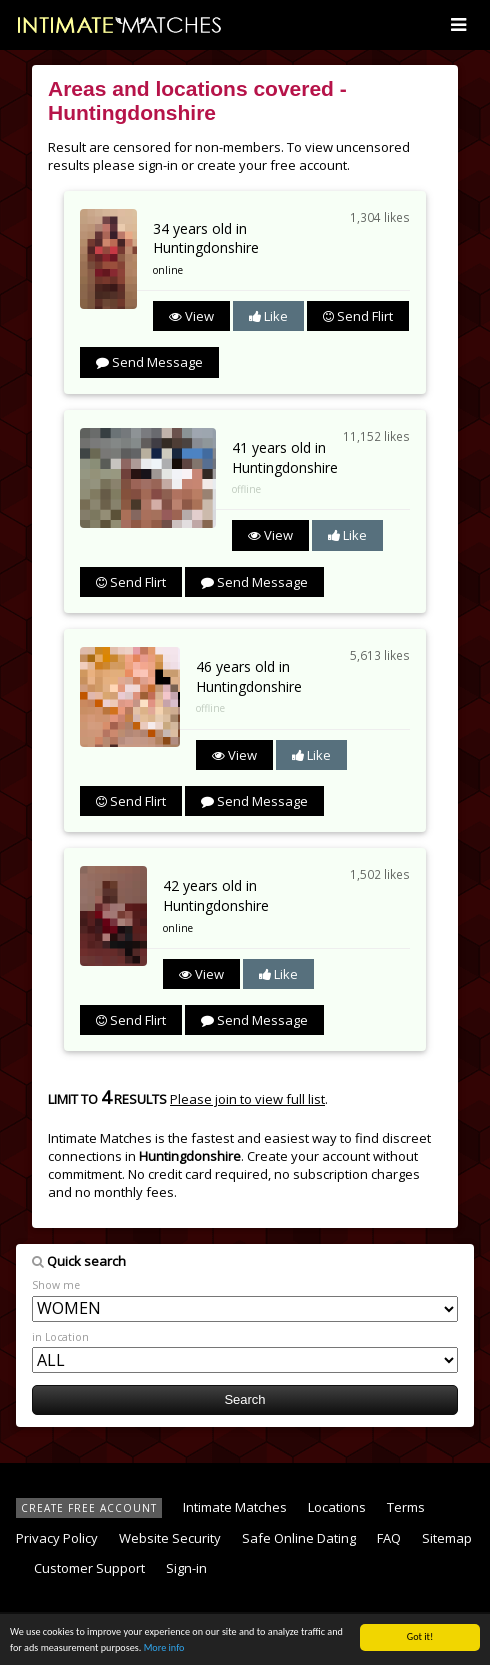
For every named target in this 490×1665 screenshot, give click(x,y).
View (191, 316)
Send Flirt (358, 316)
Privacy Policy (57, 1538)
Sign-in (186, 1568)
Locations (337, 1507)
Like (268, 316)
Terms (406, 1507)
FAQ (389, 1538)
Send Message (149, 362)
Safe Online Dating (299, 1538)
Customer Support (89, 1568)
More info (164, 1648)
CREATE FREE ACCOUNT (89, 1508)
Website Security (170, 1538)
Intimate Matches (235, 1507)
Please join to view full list (247, 1099)
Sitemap (447, 1538)
